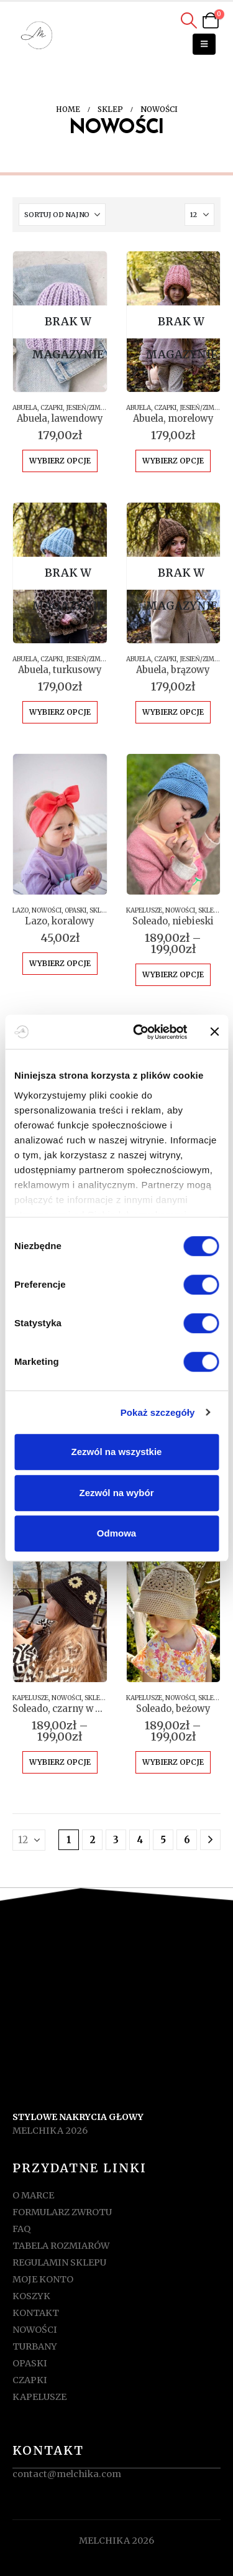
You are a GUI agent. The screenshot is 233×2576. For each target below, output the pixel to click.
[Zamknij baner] (214, 1032)
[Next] (210, 1840)
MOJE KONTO (42, 2279)
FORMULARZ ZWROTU (62, 2212)
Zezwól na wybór (116, 1492)
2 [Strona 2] (92, 1840)
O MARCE (33, 2195)
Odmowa (116, 1533)
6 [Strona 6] (187, 1840)
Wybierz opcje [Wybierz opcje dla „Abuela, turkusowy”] (60, 712)
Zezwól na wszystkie (116, 1451)
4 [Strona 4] (140, 1840)
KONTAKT (35, 2312)
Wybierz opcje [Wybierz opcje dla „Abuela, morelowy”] (173, 460)
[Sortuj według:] (62, 214)
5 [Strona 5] (163, 1840)
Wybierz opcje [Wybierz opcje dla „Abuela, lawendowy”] (60, 460)
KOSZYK (31, 2296)
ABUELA (24, 408)
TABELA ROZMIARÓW (60, 2245)
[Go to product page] (60, 321)
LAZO (20, 910)
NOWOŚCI (47, 910)
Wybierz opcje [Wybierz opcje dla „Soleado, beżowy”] (173, 1762)
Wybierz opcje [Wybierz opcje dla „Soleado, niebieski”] (173, 974)
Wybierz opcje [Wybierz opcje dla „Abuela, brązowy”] (173, 712)
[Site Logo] (37, 36)
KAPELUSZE (144, 910)
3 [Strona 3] (116, 1840)
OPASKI (75, 910)
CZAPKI (51, 408)
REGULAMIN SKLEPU (59, 2262)
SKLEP (98, 910)
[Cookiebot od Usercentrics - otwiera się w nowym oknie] (139, 1032)
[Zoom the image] (116, 2025)
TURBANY (34, 2346)
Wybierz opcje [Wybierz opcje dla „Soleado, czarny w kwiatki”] (60, 1762)
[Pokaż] (199, 214)
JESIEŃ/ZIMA (85, 408)
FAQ (21, 2228)
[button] (189, 20)
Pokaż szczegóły (158, 1412)
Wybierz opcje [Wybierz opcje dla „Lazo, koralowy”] (60, 963)
